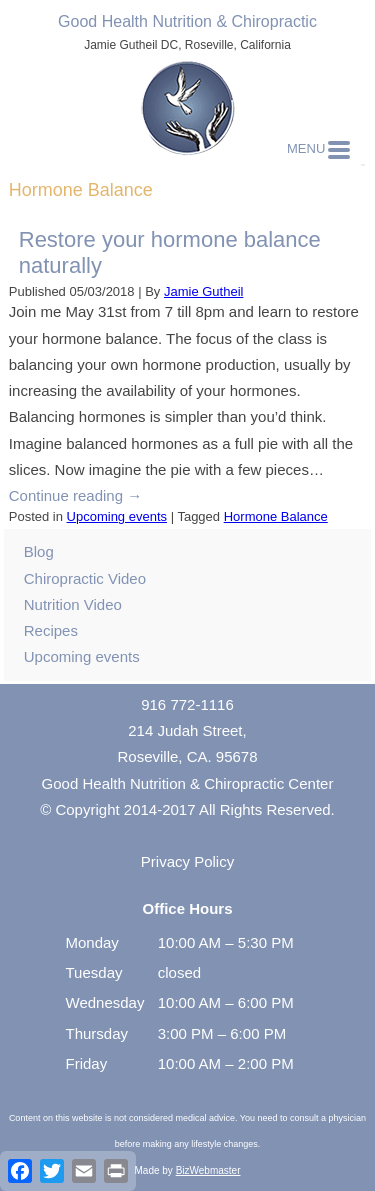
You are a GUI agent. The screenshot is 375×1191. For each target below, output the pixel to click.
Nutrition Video (73, 604)
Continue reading (75, 495)
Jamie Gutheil (203, 291)
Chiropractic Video (85, 578)
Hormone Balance (276, 516)
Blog (39, 551)
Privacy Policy (187, 861)
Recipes (51, 630)
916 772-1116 (187, 704)
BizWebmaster (208, 1170)
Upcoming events (117, 516)
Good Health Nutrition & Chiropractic (187, 21)
